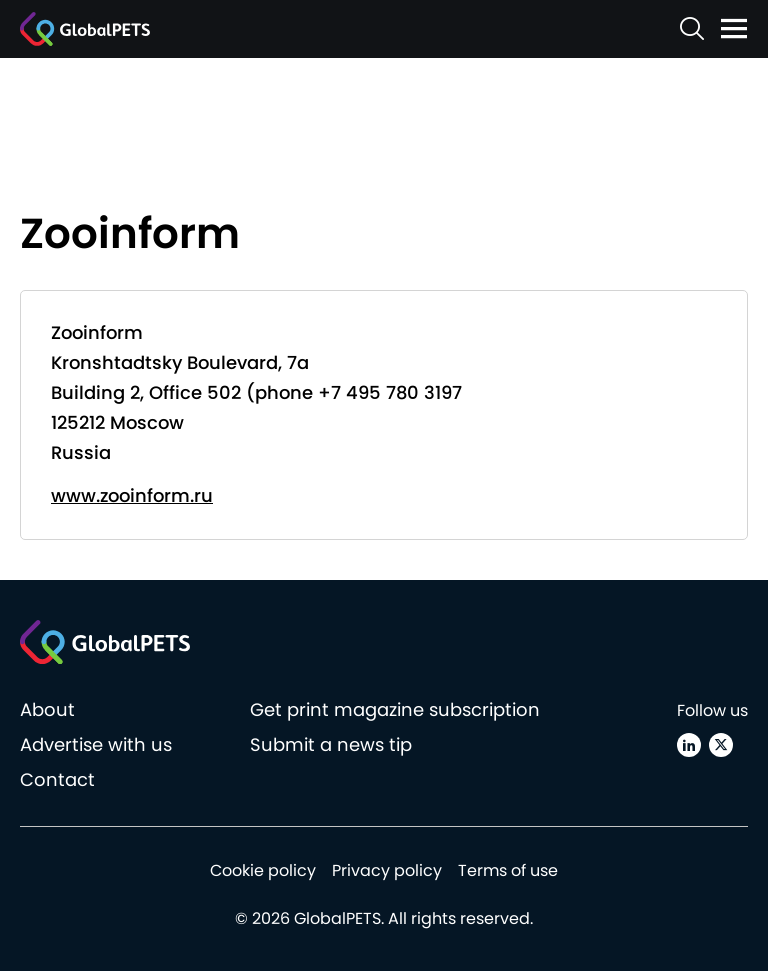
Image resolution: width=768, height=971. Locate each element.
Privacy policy (387, 870)
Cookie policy (263, 870)
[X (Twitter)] (721, 745)
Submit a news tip (331, 744)
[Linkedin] (689, 745)
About (47, 709)
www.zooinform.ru (132, 495)
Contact (57, 779)
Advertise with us (96, 744)
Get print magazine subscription (395, 709)
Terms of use (508, 870)
